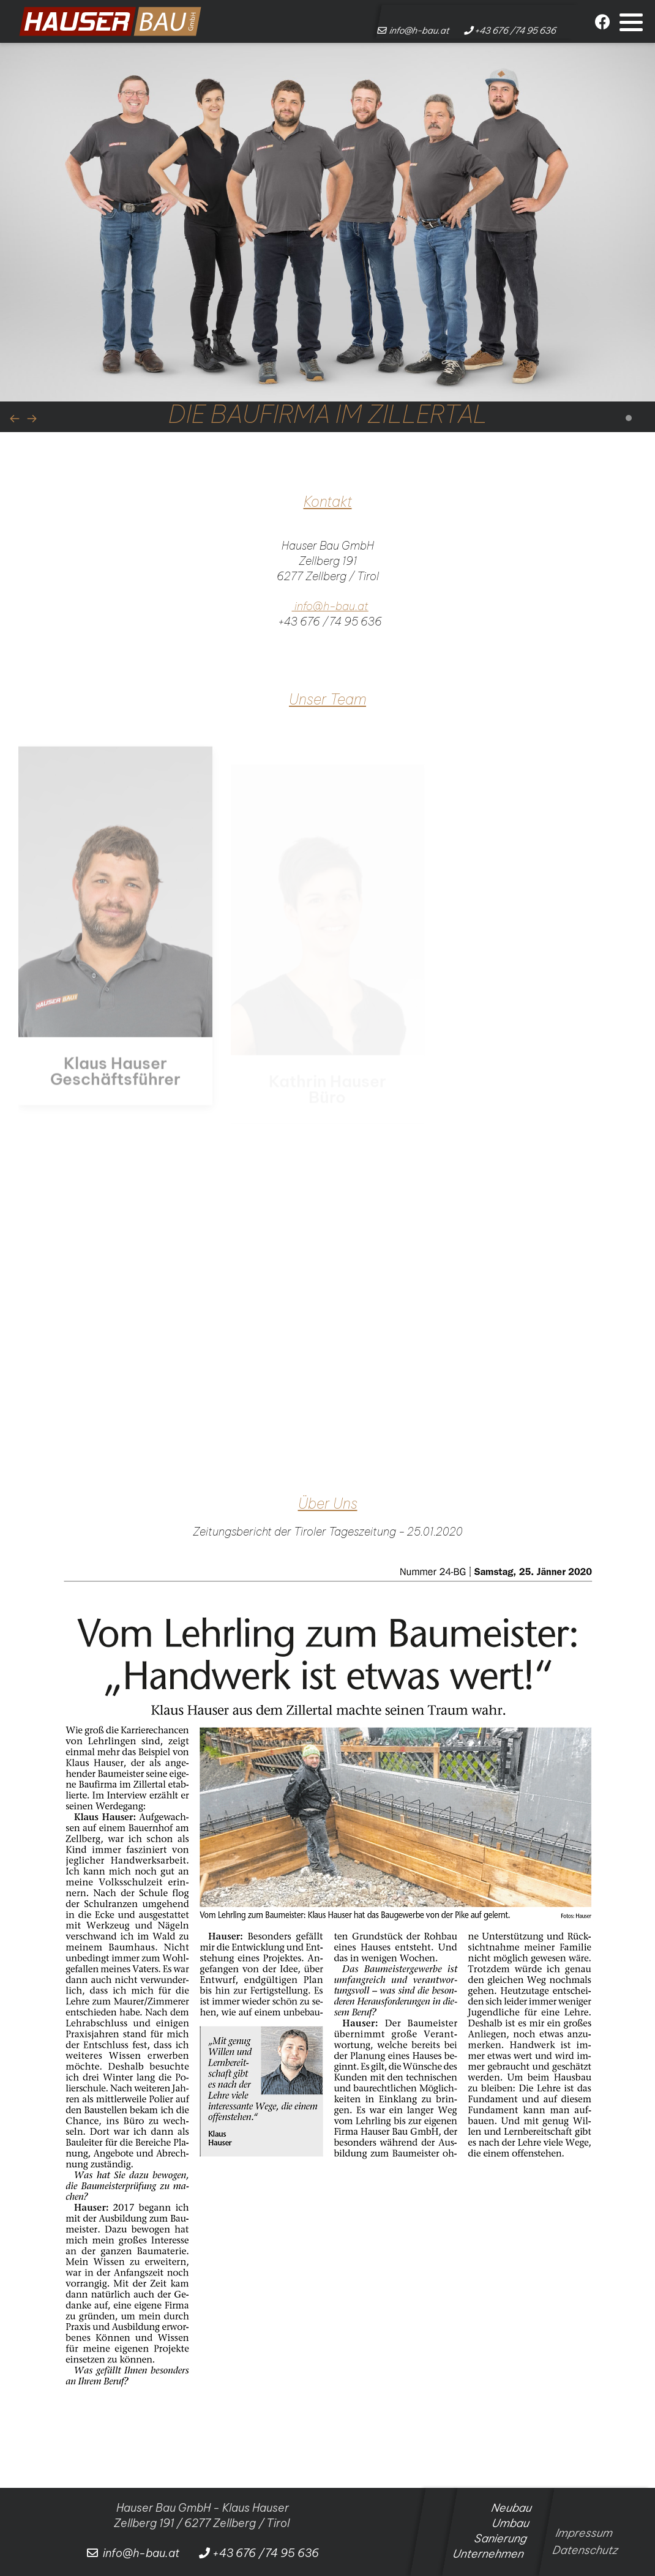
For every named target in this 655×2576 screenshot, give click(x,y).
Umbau (511, 2523)
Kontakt (328, 501)
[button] (631, 22)
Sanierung (500, 2538)
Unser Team (327, 699)
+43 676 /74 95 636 (328, 621)
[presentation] (14, 418)
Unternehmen (488, 2554)
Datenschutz (580, 2550)
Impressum (583, 2533)
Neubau (511, 2508)
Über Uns (327, 1503)
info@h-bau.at (331, 606)
